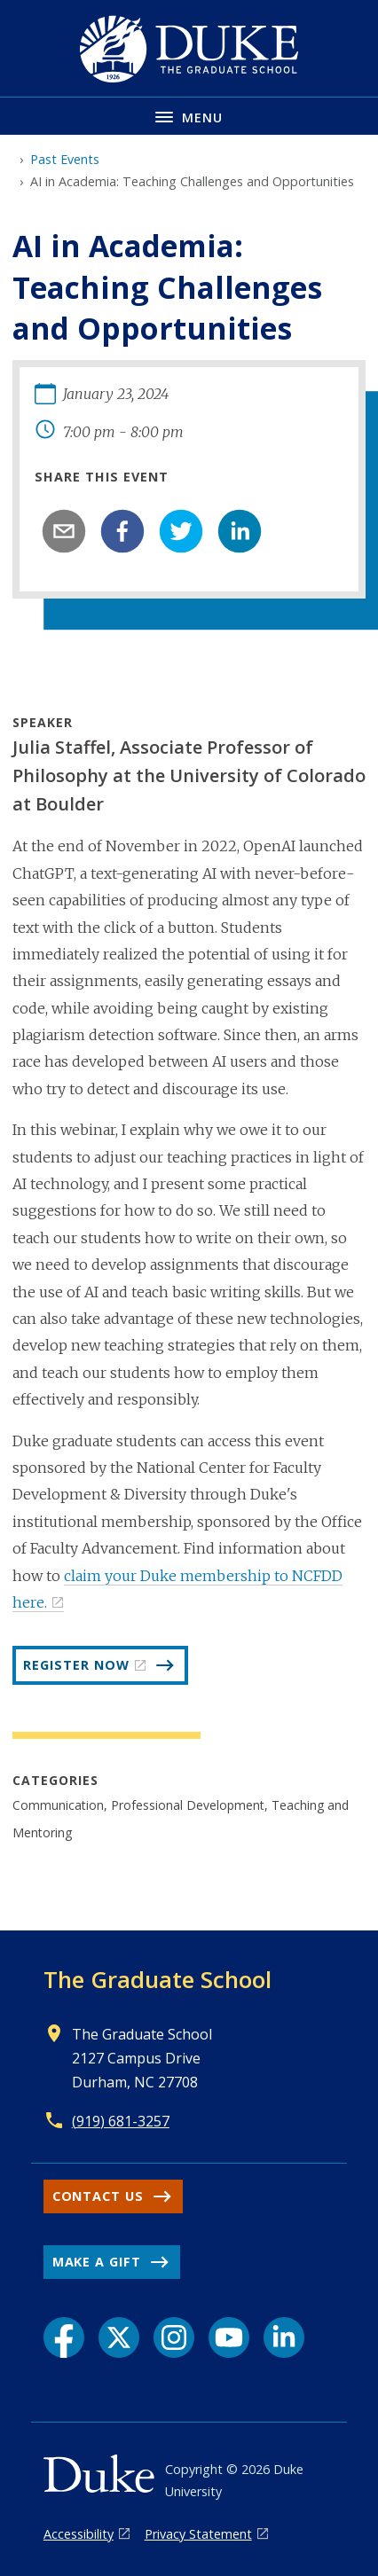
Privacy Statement (198, 2533)
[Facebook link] (63, 2337)
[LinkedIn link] (284, 2337)
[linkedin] (239, 531)
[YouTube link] (229, 2337)
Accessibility (78, 2533)
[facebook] (122, 531)
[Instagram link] (174, 2337)
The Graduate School (157, 1979)
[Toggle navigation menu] (189, 116)
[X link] (118, 2337)
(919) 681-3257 (120, 2121)
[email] (64, 531)
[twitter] (181, 531)
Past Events (64, 159)
